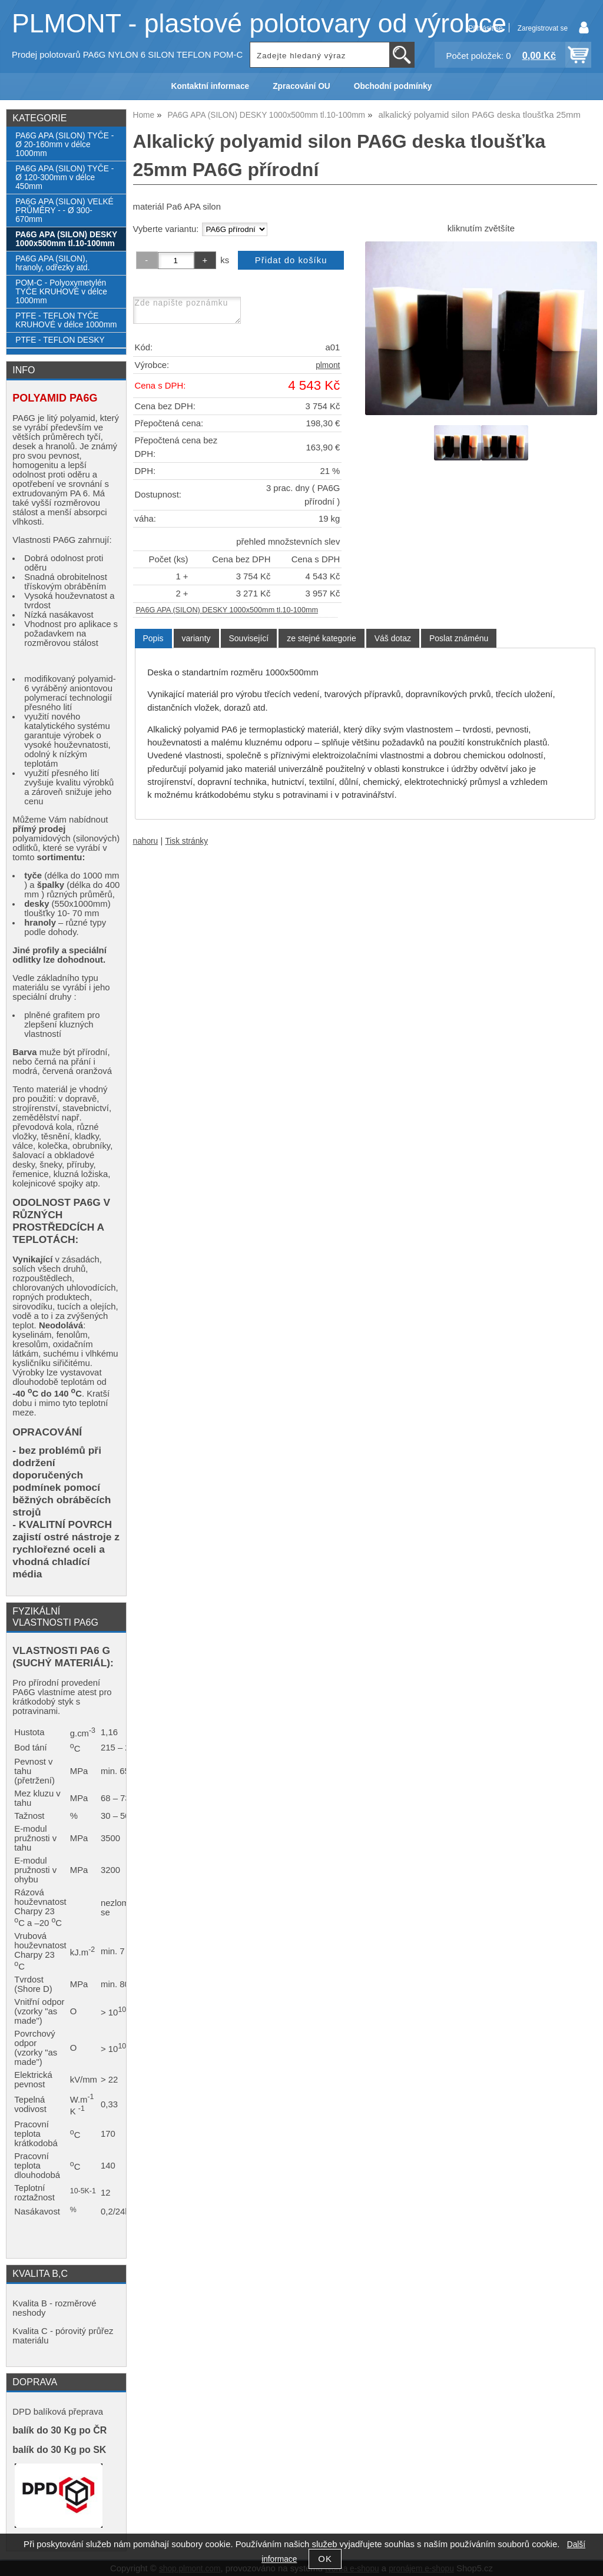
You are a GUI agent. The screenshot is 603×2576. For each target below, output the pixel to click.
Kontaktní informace (210, 86)
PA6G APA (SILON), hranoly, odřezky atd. (52, 263)
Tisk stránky (186, 841)
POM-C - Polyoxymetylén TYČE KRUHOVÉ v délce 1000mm (61, 292)
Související (249, 638)
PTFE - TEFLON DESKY (59, 340)
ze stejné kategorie (321, 638)
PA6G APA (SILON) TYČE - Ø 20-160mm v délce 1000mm (64, 144)
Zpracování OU (301, 86)
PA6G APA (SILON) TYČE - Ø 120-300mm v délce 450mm (64, 177)
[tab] (153, 638)
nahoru (145, 841)
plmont (328, 365)
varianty (196, 638)
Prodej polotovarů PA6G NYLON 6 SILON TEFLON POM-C (127, 54)
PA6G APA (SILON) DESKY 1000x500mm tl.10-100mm (227, 610)
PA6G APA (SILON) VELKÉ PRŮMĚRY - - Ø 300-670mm (64, 210)
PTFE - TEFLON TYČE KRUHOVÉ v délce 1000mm (66, 320)
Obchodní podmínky (393, 86)
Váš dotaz (393, 638)
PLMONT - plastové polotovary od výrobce (259, 23)
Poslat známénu (458, 638)
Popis (153, 638)
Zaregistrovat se (543, 28)
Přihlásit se (485, 28)
